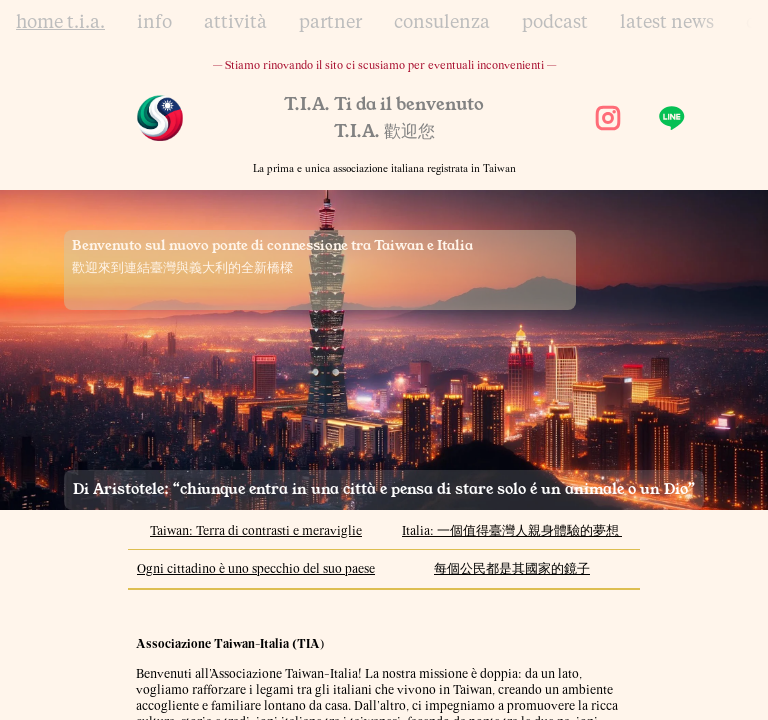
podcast (555, 23)
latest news (667, 23)
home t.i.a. (60, 23)
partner (330, 23)
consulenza (442, 23)
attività (235, 23)
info (154, 23)
